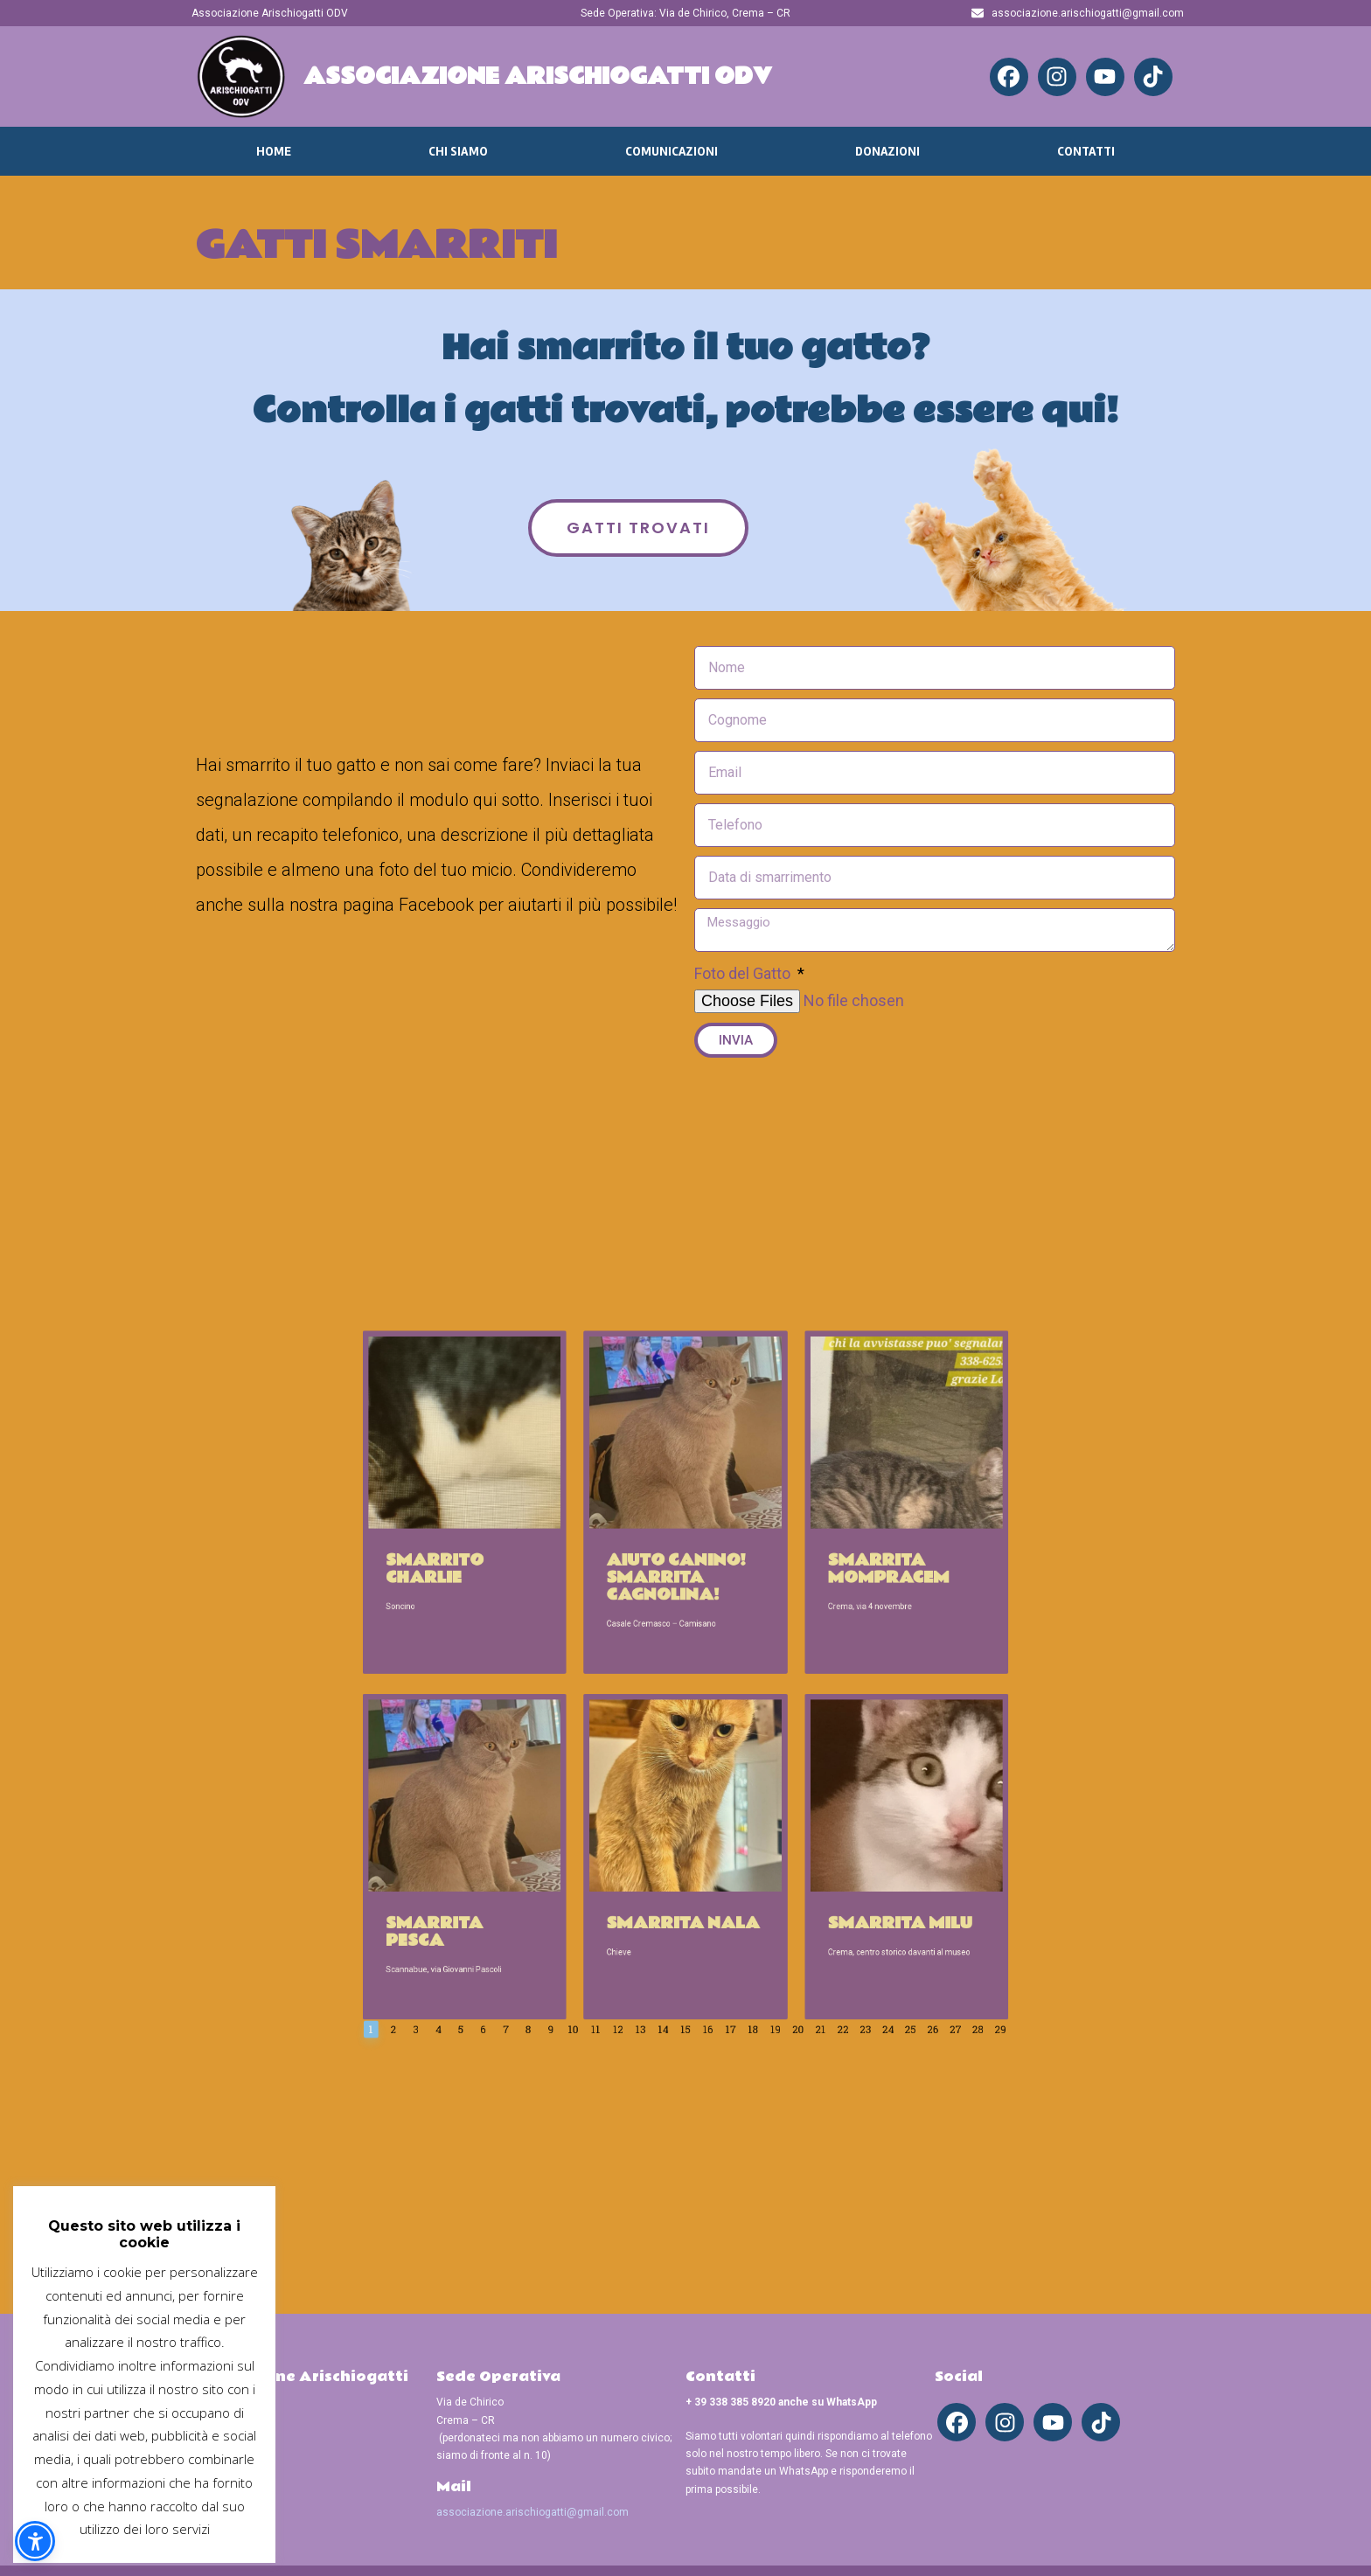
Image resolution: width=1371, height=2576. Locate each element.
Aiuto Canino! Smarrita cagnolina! (680, 1633)
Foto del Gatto (744, 973)
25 (800, 1862)
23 (777, 1862)
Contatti (1086, 151)
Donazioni (887, 151)
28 (834, 1862)
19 (731, 1862)
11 (640, 1862)
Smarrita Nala (684, 1808)
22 (765, 1862)
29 (845, 1862)
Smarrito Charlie (558, 1628)
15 (686, 1862)
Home (273, 151)
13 (663, 1862)
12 (651, 1862)
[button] (34, 2541)
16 (697, 1862)
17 (709, 1862)
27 (822, 1862)
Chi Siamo (458, 151)
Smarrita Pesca (558, 1812)
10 (628, 1862)
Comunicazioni (671, 151)
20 (743, 1862)
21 (754, 1862)
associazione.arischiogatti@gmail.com (532, 2512)
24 (788, 1862)
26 (811, 1862)
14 (674, 1862)
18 (720, 1862)
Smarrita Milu (795, 1808)
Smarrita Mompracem (789, 1628)
